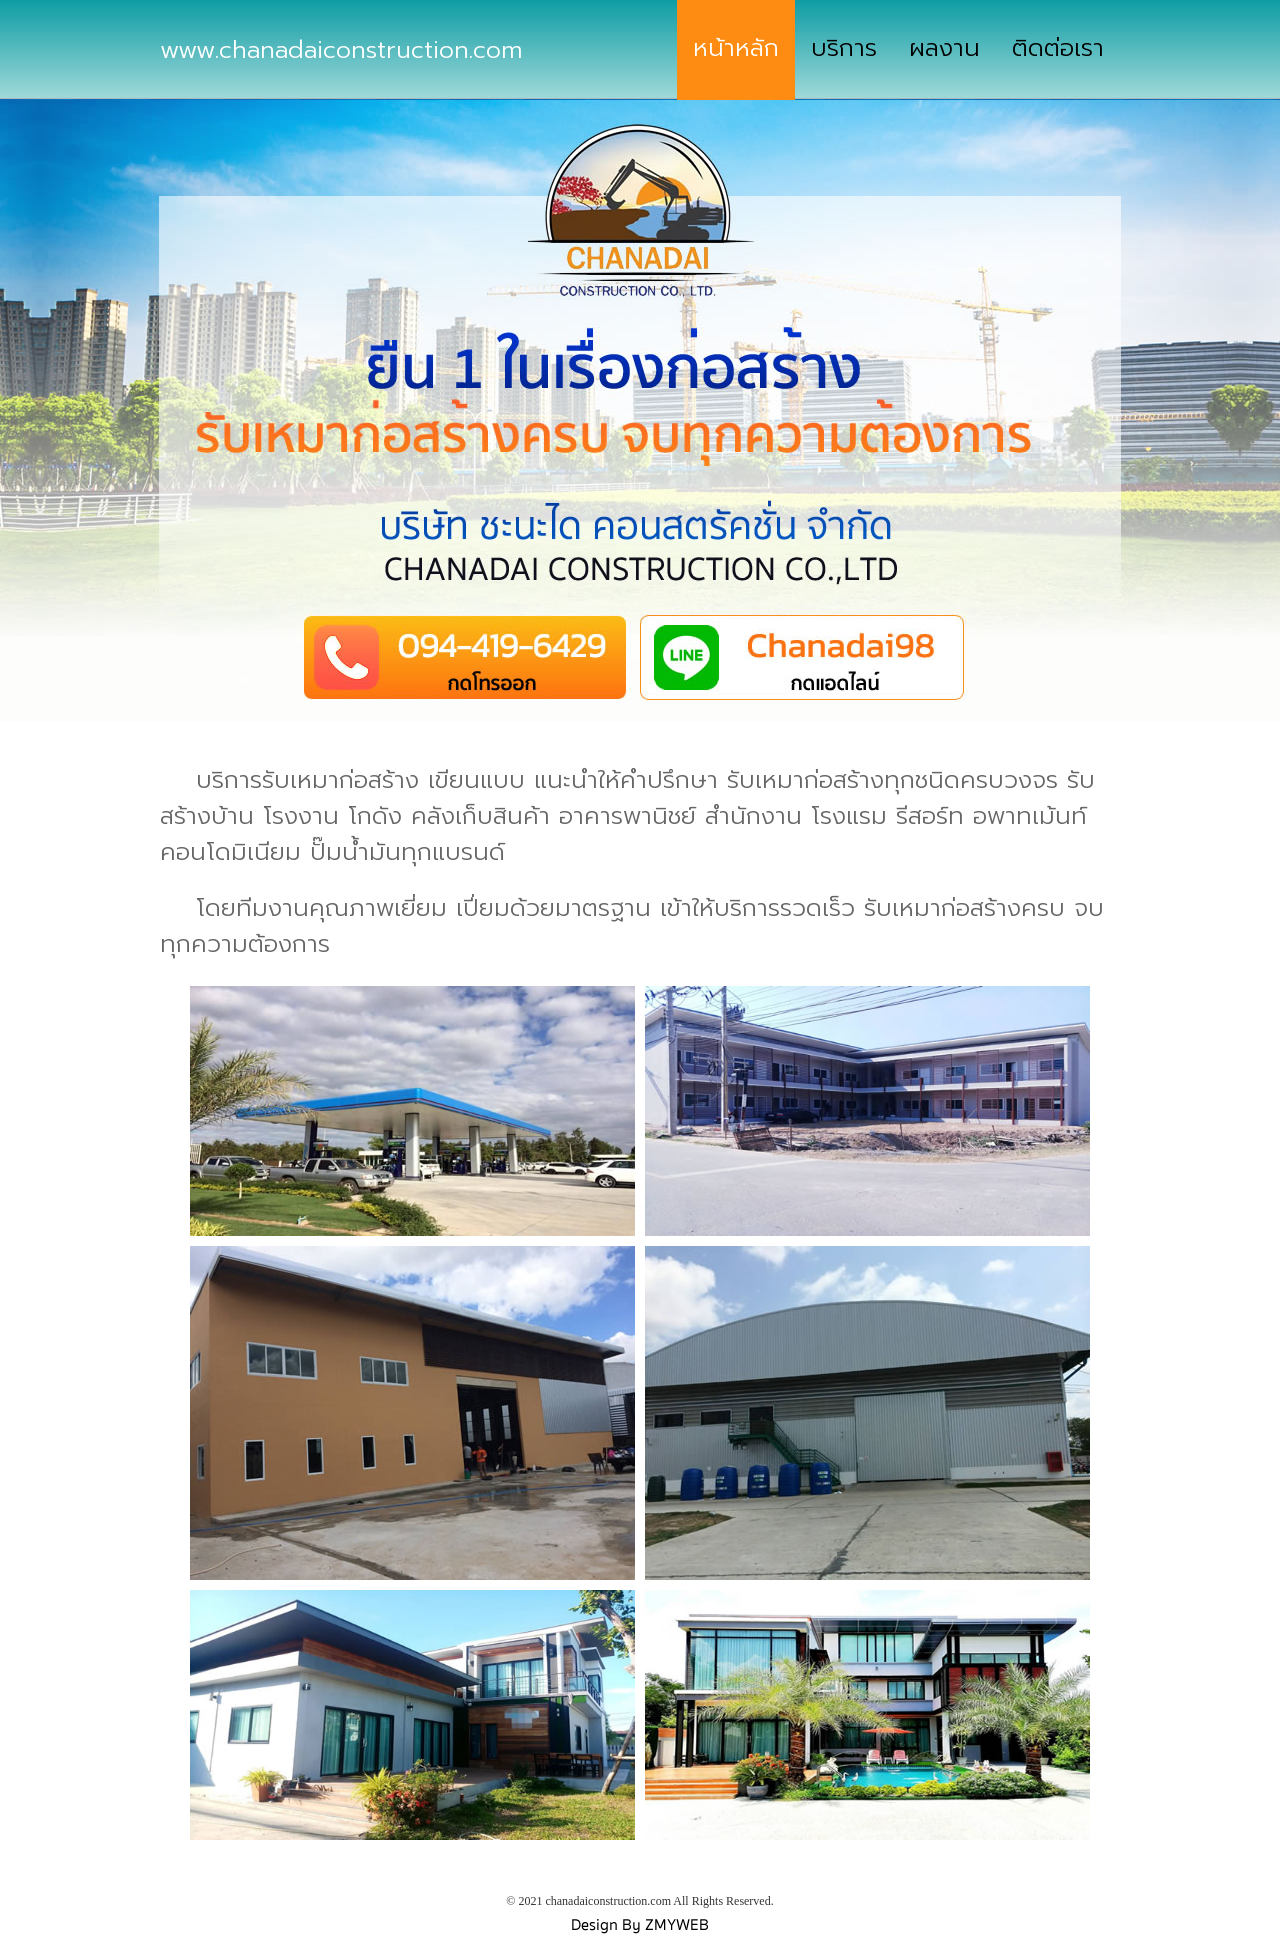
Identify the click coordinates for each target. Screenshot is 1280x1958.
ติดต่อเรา (1058, 48)
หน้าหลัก (736, 48)
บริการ (844, 48)
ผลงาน (944, 48)
